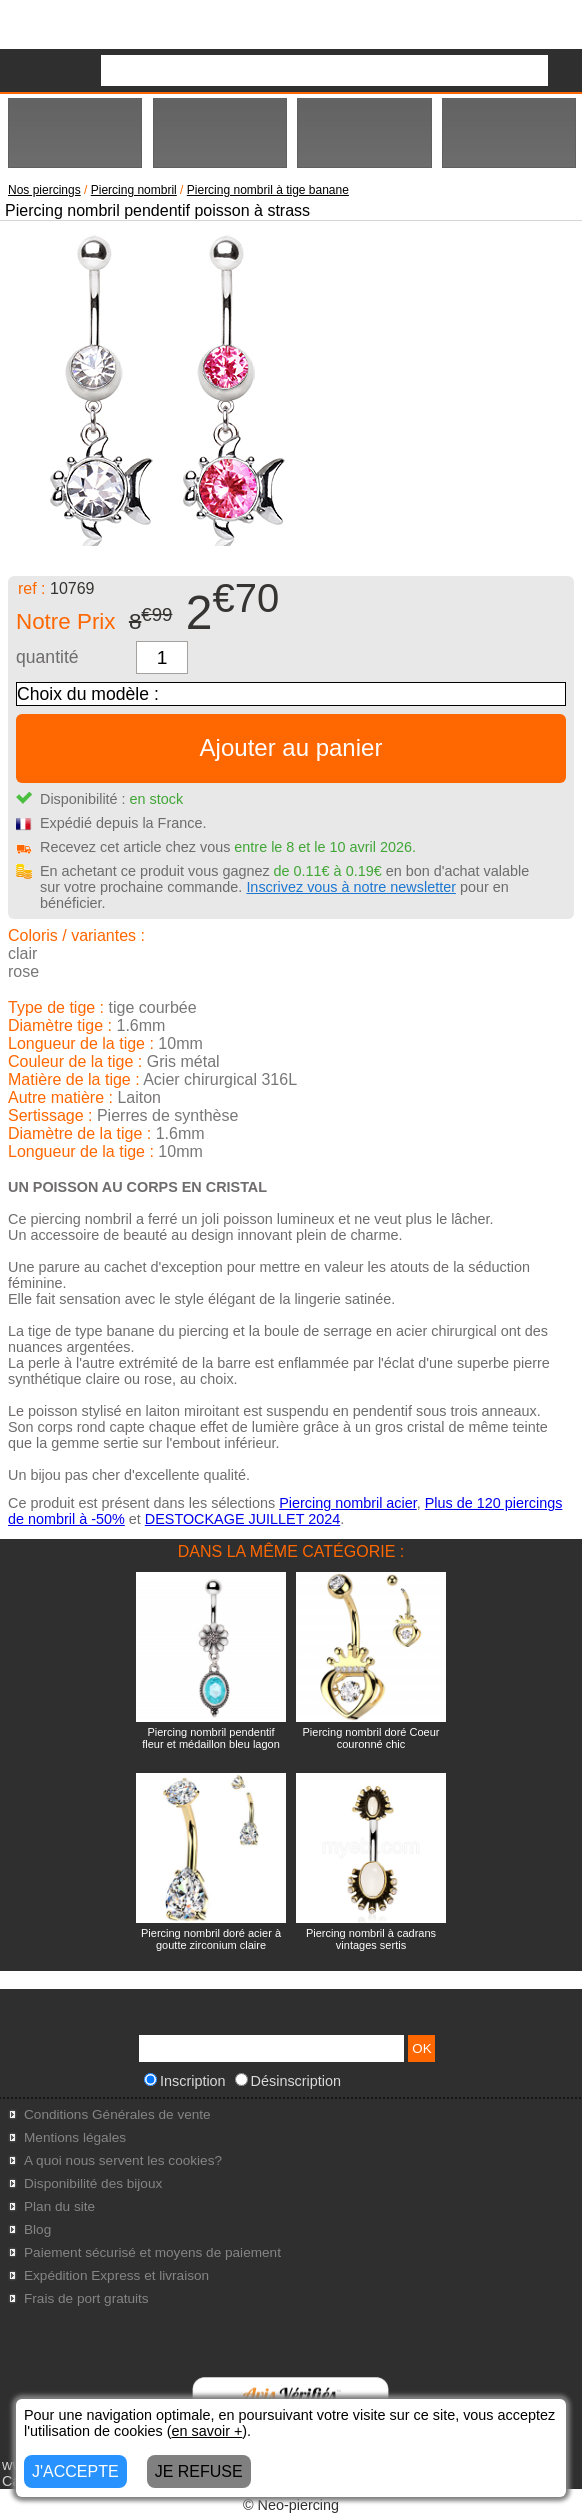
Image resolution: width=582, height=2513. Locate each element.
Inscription (185, 2081)
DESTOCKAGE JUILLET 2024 (242, 1519)
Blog (37, 2229)
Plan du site (59, 2206)
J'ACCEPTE (75, 2471)
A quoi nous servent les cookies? (123, 2160)
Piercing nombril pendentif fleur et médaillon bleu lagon (211, 1738)
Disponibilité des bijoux (93, 2183)
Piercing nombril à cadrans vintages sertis (371, 1939)
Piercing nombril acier (348, 1503)
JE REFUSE (199, 2471)
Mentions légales (75, 2137)
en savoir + (207, 2431)
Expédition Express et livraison (116, 2275)
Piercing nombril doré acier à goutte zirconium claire (211, 1939)
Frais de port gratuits (86, 2298)
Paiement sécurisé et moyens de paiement (152, 2252)
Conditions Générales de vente (117, 2114)
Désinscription (288, 2081)
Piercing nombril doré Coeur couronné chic (371, 1738)
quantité (47, 657)
